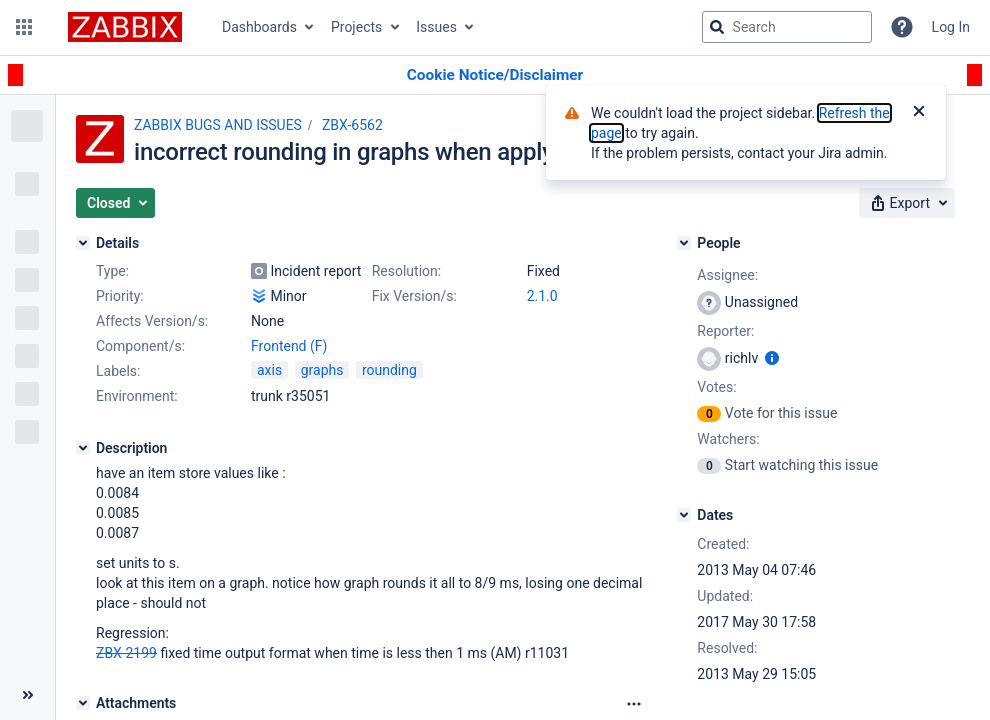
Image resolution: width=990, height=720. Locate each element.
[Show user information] (772, 358)
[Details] (83, 243)
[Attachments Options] (634, 704)
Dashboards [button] (259, 27)
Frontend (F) (289, 346)
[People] (684, 243)
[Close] (919, 113)
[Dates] (684, 515)
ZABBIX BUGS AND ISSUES (218, 125)
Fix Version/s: (414, 296)
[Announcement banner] (495, 75)
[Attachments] (83, 703)
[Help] (902, 27)
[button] (24, 27)
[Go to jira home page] (125, 27)
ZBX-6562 (352, 125)
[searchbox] (787, 27)
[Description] (83, 448)
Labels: (118, 371)
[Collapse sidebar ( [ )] (27, 695)
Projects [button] (356, 27)
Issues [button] (436, 27)
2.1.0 (542, 296)
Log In (951, 27)
